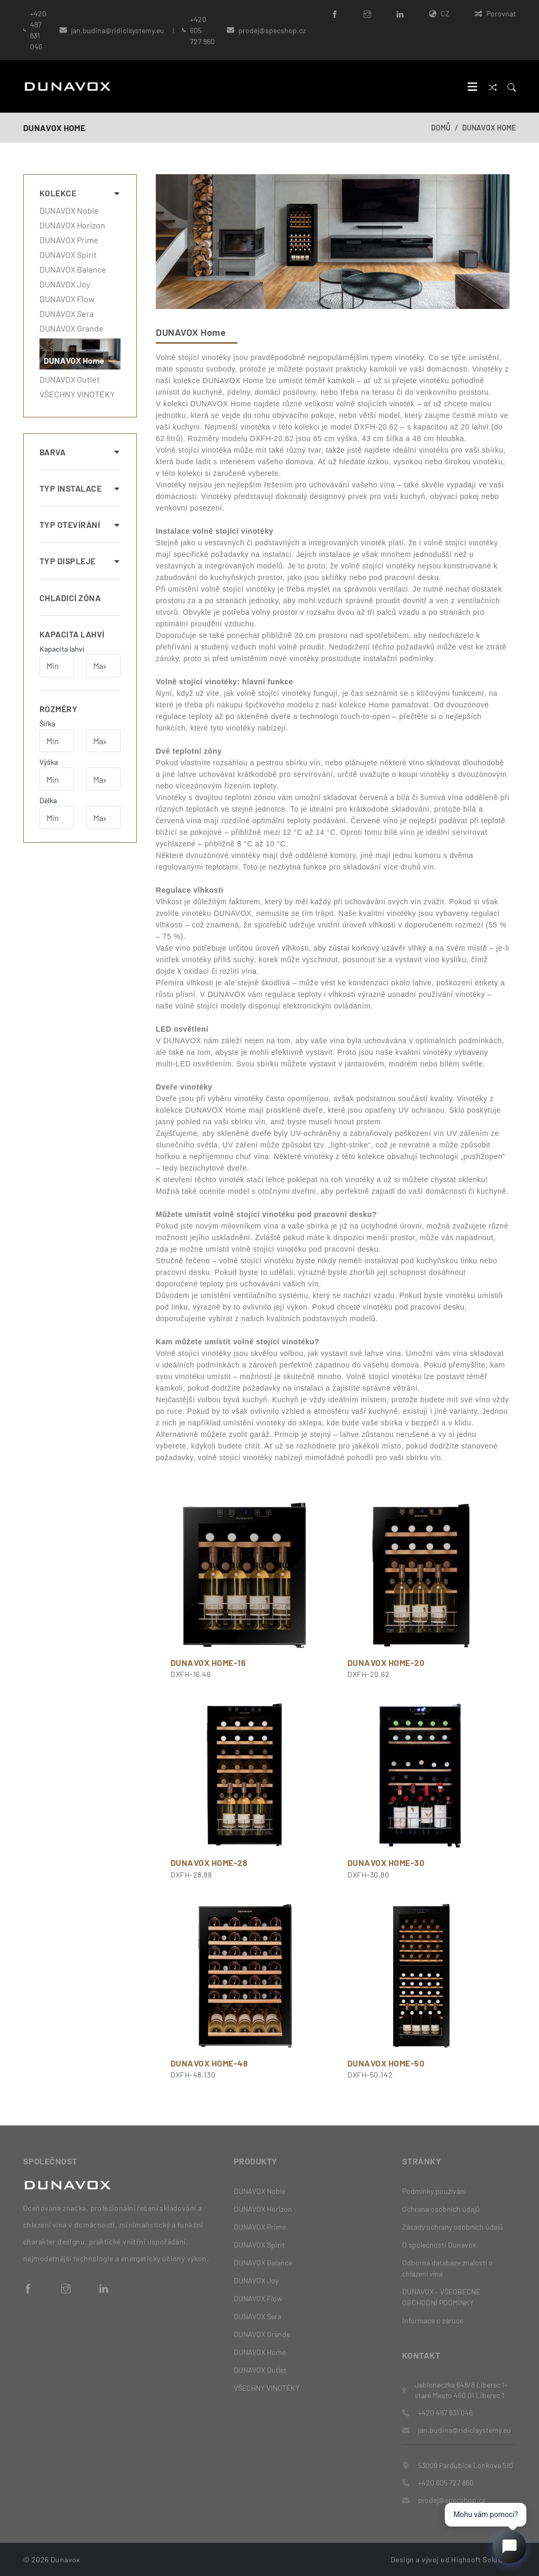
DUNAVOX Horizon (72, 225)
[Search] (511, 86)
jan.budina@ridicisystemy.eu (117, 30)
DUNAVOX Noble (69, 210)
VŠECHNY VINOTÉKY (77, 394)
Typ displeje (80, 561)
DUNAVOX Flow (67, 299)
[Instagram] (367, 13)
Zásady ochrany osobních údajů (452, 2226)
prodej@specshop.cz (451, 2499)
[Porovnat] (492, 86)
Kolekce (80, 193)
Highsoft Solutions (483, 2558)
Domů (441, 127)
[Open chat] (509, 2546)
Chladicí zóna (70, 598)
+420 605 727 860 (202, 30)
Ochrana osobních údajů (441, 2208)
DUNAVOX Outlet (69, 379)
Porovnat (495, 13)
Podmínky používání (434, 2190)
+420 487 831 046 (38, 30)
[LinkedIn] (400, 13)
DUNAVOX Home (489, 127)
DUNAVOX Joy (64, 284)
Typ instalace (80, 488)
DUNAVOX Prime (68, 240)
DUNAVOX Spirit (68, 254)
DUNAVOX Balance (72, 269)
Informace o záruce (432, 2320)
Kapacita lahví (72, 634)
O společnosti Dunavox (439, 2244)
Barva (80, 452)
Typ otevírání (80, 525)
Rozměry (58, 709)
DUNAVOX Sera (66, 313)
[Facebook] (334, 13)
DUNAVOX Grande (71, 328)
